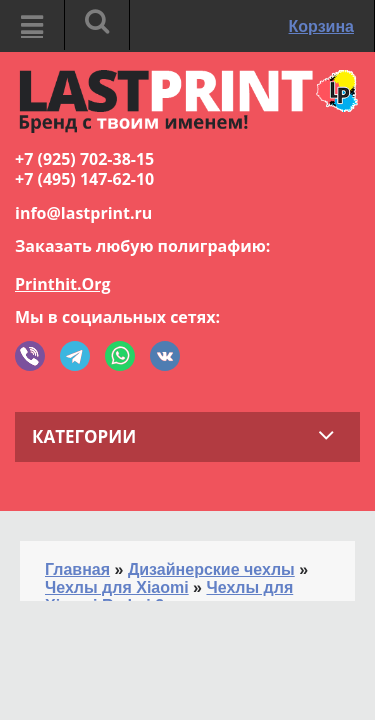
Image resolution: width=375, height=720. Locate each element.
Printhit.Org (63, 284)
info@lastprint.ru (83, 213)
